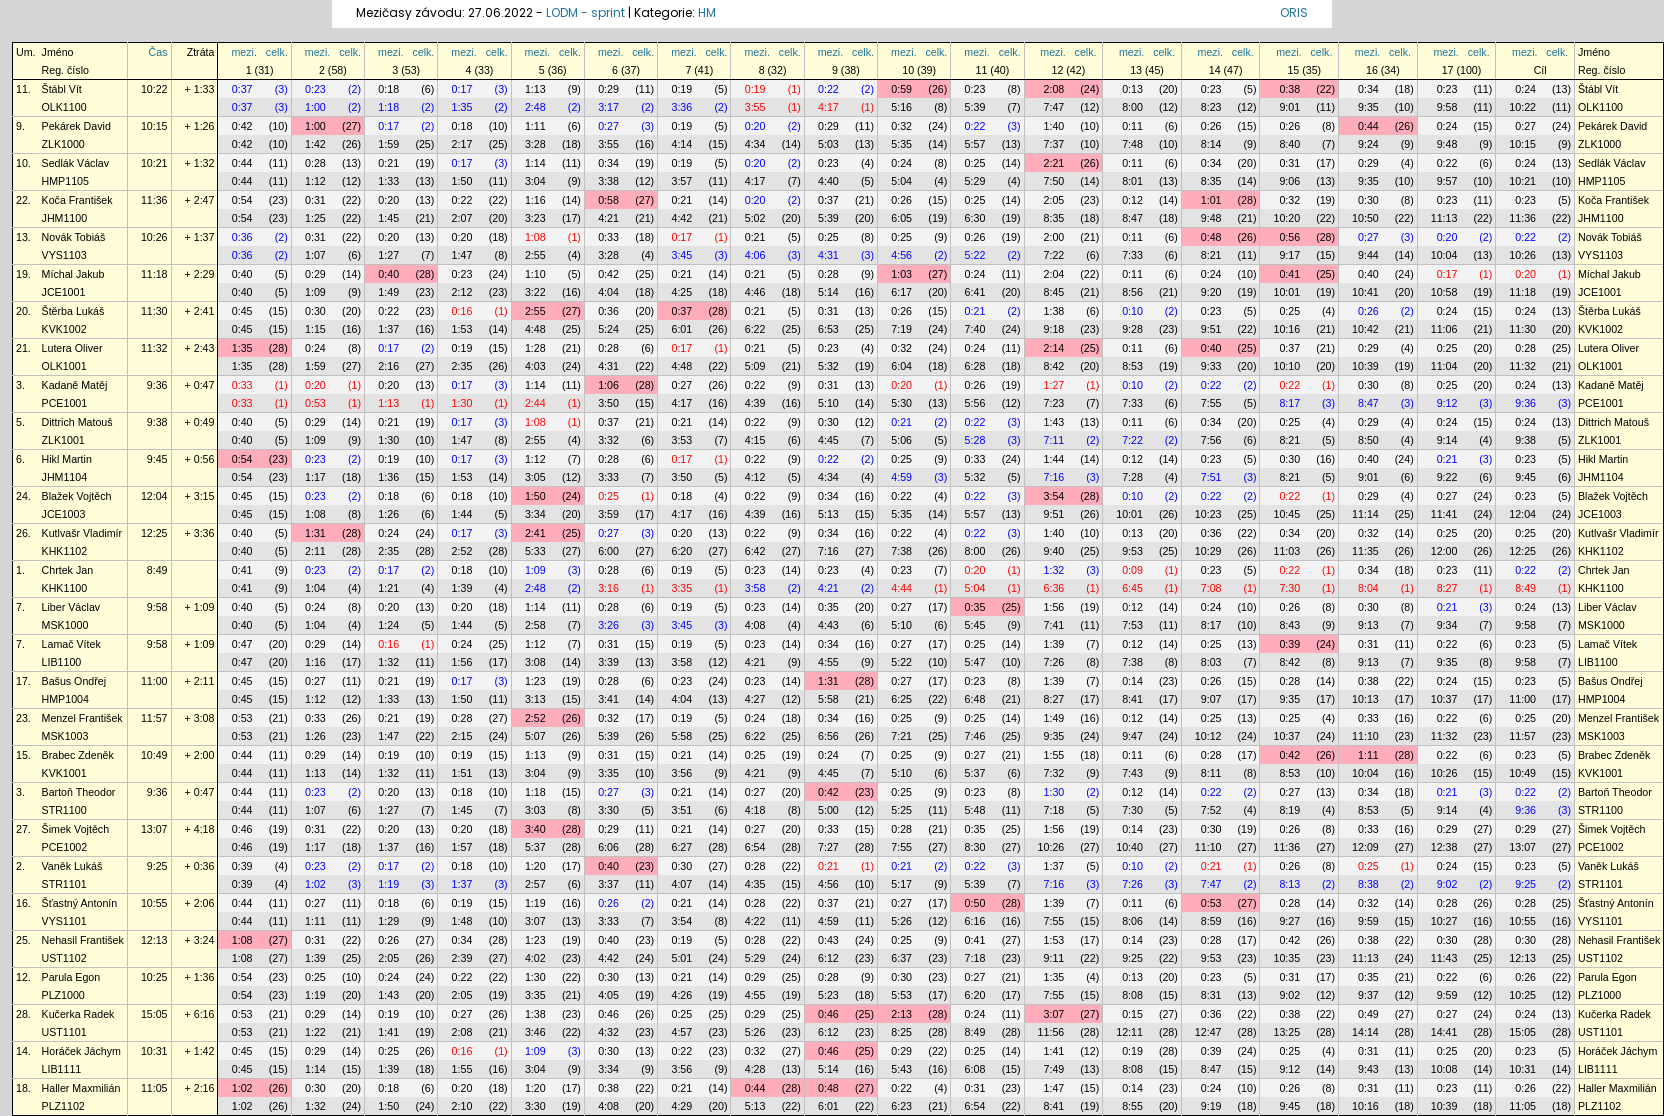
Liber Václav (71, 607)
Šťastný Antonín (80, 903)
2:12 (462, 292)
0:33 (608, 237)
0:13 (1132, 89)
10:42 (1365, 329)
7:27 (828, 847)
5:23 (828, 995)
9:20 (1211, 292)
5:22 (975, 255)
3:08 (535, 662)
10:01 (1286, 292)
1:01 (1211, 200)
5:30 (901, 403)
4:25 (681, 292)
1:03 (901, 274)
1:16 (535, 200)
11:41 (1444, 514)
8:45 (1054, 292)
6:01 (681, 329)
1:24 (388, 625)
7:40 (975, 329)
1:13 (535, 89)
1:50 (462, 181)
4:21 (608, 218)
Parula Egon (71, 977)
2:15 (462, 736)
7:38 (901, 551)
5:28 (975, 440)
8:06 (1132, 921)
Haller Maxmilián (81, 1088)
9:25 (157, 866)
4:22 (755, 921)
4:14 (681, 144)
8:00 (1132, 107)
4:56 (901, 255)
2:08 (1054, 89)
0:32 (901, 126)
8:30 (975, 847)
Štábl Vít (62, 89)
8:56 (1132, 292)
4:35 (755, 884)
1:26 (388, 514)
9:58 (1447, 107)
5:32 (828, 366)
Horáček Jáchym (81, 1051)
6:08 (975, 1069)
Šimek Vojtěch (76, 829)
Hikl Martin (67, 459)
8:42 (1054, 366)
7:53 (1132, 625)
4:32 (608, 1032)
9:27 (1289, 921)
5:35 (901, 144)
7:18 (1054, 810)
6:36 (1054, 588)
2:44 (535, 403)
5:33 (535, 551)
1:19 (388, 884)
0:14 (1132, 681)
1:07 (315, 255)
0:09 (1132, 570)
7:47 (1054, 107)
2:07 (462, 218)
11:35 (1365, 551)
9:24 (1368, 144)
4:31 (828, 255)
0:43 (828, 940)
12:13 (154, 940)
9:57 (1447, 181)
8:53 (1132, 366)
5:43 (901, 1069)
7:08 (1211, 588)
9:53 (1132, 551)
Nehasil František (83, 940)
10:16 (1286, 329)
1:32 (1054, 570)
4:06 (755, 255)
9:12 (1447, 403)
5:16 (901, 107)
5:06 (901, 440)
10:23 (1208, 514)
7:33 (1132, 255)
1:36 (388, 477)
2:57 (535, 884)
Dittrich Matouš (77, 422)
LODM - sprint (585, 12)
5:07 (535, 736)
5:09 (755, 366)
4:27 (755, 699)
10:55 (154, 903)
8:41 (1132, 699)
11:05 (154, 1088)
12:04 (154, 496)
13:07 (154, 829)
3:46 (535, 1032)
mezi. (243, 52)
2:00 (1054, 237)
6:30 (975, 218)
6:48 (975, 699)
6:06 (608, 847)
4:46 (755, 292)
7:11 (1054, 440)
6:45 (1132, 588)
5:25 (901, 810)
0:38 (1289, 89)
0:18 (388, 89)
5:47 (975, 662)
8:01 (1132, 181)
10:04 (1444, 255)
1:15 (315, 329)
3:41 (608, 699)
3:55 (755, 107)
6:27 (681, 847)
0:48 (1211, 237)
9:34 (1447, 625)
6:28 (975, 366)
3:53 (681, 440)
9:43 (1368, 1069)
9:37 (1368, 995)
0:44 (1368, 126)
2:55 (535, 255)
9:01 (1289, 107)
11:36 (154, 200)
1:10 (535, 274)
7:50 (1054, 181)
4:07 (681, 884)
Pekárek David (76, 126)
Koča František (77, 200)
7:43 (1132, 773)
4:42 (681, 218)
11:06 (1444, 329)
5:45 (975, 625)
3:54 (1054, 496)
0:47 (242, 644)
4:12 (755, 477)
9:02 (1447, 884)
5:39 (975, 107)
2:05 (1054, 200)
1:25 (315, 218)
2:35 (462, 366)
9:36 (157, 385)
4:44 (901, 588)
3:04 (535, 181)
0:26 (1211, 126)
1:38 (1054, 311)
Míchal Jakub (73, 274)
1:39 (462, 588)
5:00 (828, 810)
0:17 (462, 89)
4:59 (901, 477)
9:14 (1447, 440)
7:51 (1211, 477)
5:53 (901, 995)
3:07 (535, 921)
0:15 (1132, 1014)
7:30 (1289, 588)
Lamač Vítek (71, 644)
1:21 (388, 588)
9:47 (1132, 736)
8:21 (1211, 255)
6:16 (975, 921)
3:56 (681, 773)
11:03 (1286, 551)
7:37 (1054, 144)
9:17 (1289, 255)
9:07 (1211, 699)
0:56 (1289, 237)
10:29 (1208, 551)
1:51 (462, 773)
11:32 (154, 348)
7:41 (1054, 625)
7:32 (1054, 773)
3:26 (608, 625)
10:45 (1286, 514)
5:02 (755, 218)
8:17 (1289, 403)
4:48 (535, 329)
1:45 (388, 218)
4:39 (755, 403)
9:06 (1289, 181)
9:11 (1054, 958)
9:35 (1368, 107)
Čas (158, 52)
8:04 (1368, 588)
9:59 (1368, 921)
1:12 (315, 181)
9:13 (1368, 625)
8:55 (1132, 1106)
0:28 (315, 163)
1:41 (388, 1032)
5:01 (681, 958)
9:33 (1211, 366)
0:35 (828, 607)
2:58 (535, 625)
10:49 (154, 755)
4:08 (755, 625)
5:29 (975, 181)
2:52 (462, 551)
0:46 (242, 829)
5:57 (975, 144)
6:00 (608, 551)
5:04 (901, 181)
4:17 (828, 107)
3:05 (535, 477)
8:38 (1368, 884)
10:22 (154, 89)
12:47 (1208, 1032)
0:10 (1132, 311)
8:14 (1211, 144)
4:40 (828, 181)
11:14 (1365, 514)
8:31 (1211, 995)
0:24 (1525, 89)
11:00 (154, 681)
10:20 (1286, 218)
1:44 (1054, 459)
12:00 (1444, 551)
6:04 (901, 366)
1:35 (462, 107)
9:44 (1368, 255)
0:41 (1289, 274)
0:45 (242, 311)
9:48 (1447, 144)
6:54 (755, 847)
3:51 (681, 810)
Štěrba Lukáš (73, 311)
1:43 (1054, 422)
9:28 (1132, 329)
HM (707, 12)
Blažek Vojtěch (77, 496)
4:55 (828, 662)
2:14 (1054, 348)
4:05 (608, 995)
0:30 (1368, 200)
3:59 (608, 514)
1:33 (388, 181)
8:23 (1211, 107)
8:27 (1447, 588)
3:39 (608, 662)
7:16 (1054, 477)
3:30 (608, 810)
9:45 (157, 459)
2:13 (901, 1014)
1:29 (388, 921)
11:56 (1051, 1032)
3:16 (608, 588)
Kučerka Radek (78, 1014)
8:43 (1289, 625)
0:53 (315, 403)
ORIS (1294, 12)
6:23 (901, 1106)
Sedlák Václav (76, 163)
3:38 (608, 181)
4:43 (828, 625)
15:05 (154, 1014)
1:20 (535, 866)
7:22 (1054, 255)
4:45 (828, 440)
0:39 (1289, 644)
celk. (277, 52)
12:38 (1444, 847)
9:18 (1054, 329)
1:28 (535, 348)
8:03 (1211, 662)
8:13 (1289, 884)
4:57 (681, 1032)
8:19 (1289, 810)
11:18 (154, 274)
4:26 (681, 995)
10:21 (154, 163)
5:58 (828, 699)
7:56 (1211, 440)
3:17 (608, 107)
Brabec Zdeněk (78, 755)
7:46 (975, 736)
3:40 (535, 829)
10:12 (1208, 736)
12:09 (1365, 847)
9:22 (1447, 477)
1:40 (1054, 126)
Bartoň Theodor (79, 792)
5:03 (828, 144)
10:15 (154, 126)
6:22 (755, 329)
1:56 (1054, 607)
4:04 (608, 292)
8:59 (1211, 921)
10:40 (1129, 847)
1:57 (462, 847)
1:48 (462, 921)
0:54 (242, 200)
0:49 (1368, 1014)
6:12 (828, 958)
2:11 (315, 551)
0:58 (608, 200)
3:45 (681, 255)
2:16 (388, 366)
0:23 (315, 89)
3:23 (535, 218)
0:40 (242, 274)
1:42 (315, 144)
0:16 (462, 311)
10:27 (1444, 921)
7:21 (901, 736)
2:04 (1054, 274)
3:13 (535, 699)
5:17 (901, 884)
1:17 (315, 477)
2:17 (462, 144)
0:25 (975, 163)
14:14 (1365, 1032)
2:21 (1054, 163)
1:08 (535, 237)
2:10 (462, 1106)
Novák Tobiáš (74, 237)
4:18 (755, 810)
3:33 (608, 477)
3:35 (681, 588)
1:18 (388, 107)
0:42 (242, 126)
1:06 (608, 385)
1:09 (315, 292)
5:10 (828, 403)
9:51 (1211, 329)
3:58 (755, 588)
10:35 (1286, 958)
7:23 (1054, 403)
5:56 (975, 403)
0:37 (242, 89)
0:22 (828, 89)
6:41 (975, 292)
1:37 (388, 329)
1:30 (462, 403)
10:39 (1365, 366)
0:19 (681, 89)
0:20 (755, 126)
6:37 (901, 958)
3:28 (535, 144)
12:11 (1129, 1032)
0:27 (608, 126)
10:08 (1444, 1069)
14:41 (1444, 1032)
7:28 (1132, 477)
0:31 (1289, 163)
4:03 (535, 366)
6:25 (901, 699)
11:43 (1444, 958)
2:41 (535, 533)
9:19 (1211, 1106)
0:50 (975, 903)
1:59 (388, 144)
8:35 (1211, 181)
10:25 (154, 977)
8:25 (901, 1032)
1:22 (315, 1032)
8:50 (1368, 440)
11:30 (154, 311)
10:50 (1365, 218)
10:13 (1365, 699)
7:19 (901, 329)
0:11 (1132, 126)
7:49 (1054, 1069)
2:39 (462, 958)
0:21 (388, 163)
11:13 (1444, 218)
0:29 (608, 89)
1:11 (535, 126)
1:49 (388, 292)
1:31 (315, 533)
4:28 (755, 1069)
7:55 (1211, 403)
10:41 (1365, 292)
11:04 (1444, 366)
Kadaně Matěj (75, 385)
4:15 (755, 440)
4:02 (535, 958)
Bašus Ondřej (74, 681)
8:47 (1132, 218)
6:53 (828, 329)
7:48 (1132, 144)
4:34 (755, 144)
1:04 (315, 588)
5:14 (828, 292)
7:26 (1054, 662)
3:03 (535, 810)
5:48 (975, 810)
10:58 (1444, 292)
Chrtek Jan (68, 570)
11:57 (154, 718)
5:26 (901, 921)
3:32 (608, 440)
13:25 (1286, 1032)
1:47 (462, 255)
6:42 (755, 551)
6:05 (901, 218)
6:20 (681, 551)
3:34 (535, 514)
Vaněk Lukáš (72, 866)
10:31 (154, 1051)
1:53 (462, 329)
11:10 (1365, 736)
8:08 (1132, 995)
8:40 (1289, 144)
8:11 (1211, 773)
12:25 (154, 533)
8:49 (157, 570)
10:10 (1286, 366)
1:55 (1054, 755)
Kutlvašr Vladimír (82, 533)
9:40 (1054, 551)
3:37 (608, 884)
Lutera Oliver (72, 348)
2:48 (535, 107)
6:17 (901, 292)
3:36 (681, 107)
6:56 (828, 736)
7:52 (1211, 810)
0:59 (901, 89)
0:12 (1132, 200)
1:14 (535, 163)
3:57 (681, 181)
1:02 (315, 884)
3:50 (608, 403)
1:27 (388, 255)
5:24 (608, 329)
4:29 (681, 1106)
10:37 (1444, 699)
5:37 (975, 773)
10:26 (154, 237)
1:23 (535, 681)
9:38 (157, 422)
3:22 (535, 292)
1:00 (315, 107)
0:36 (242, 237)
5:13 (828, 514)
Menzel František (82, 718)
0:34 (1368, 89)
